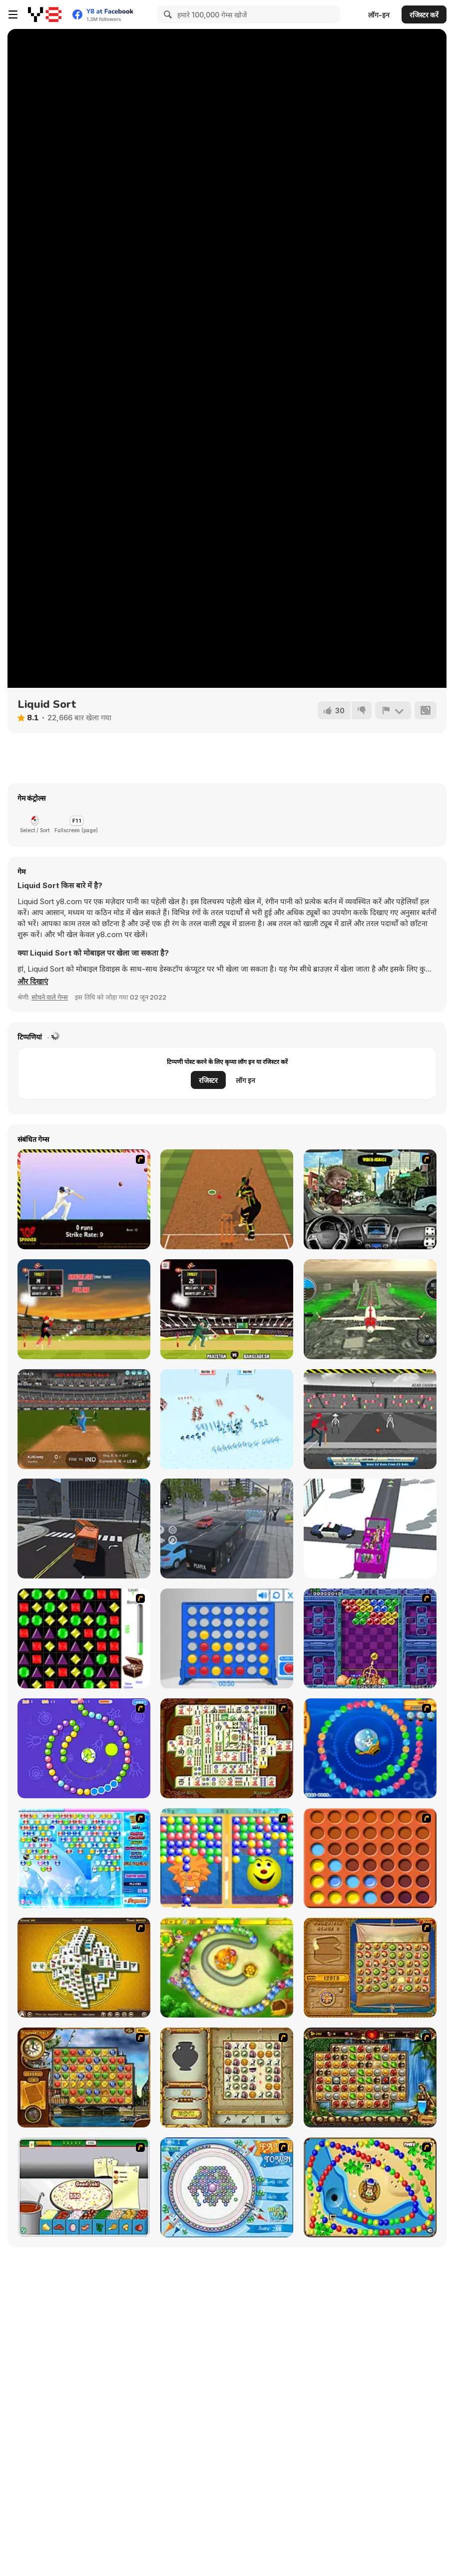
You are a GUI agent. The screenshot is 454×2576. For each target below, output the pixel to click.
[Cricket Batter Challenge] (226, 1199)
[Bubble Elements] (83, 1858)
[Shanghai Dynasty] (226, 1748)
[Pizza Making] (83, 2187)
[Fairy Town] (226, 2187)
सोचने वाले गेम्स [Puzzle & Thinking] (49, 997)
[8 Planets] (83, 1748)
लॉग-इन (379, 14)
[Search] (166, 14)
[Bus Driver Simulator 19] (83, 1528)
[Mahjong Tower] (83, 1968)
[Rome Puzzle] (370, 2077)
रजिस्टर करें (424, 14)
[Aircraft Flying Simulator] (370, 1309)
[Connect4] (370, 1858)
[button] (32, 981)
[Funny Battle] (226, 1419)
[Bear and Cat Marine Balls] (370, 1748)
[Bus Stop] (370, 1528)
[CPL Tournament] (83, 1309)
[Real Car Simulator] (370, 1199)
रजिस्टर (208, 1080)
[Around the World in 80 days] (83, 2077)
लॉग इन (245, 1080)
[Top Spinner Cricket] (83, 1199)
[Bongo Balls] (370, 2187)
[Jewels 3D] (83, 1638)
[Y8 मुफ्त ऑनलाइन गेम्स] (44, 14)
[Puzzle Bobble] (370, 1638)
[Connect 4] (226, 1638)
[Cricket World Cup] (226, 1309)
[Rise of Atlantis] (370, 1968)
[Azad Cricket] (370, 1419)
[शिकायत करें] (393, 710)
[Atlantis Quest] (226, 2077)
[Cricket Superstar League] (83, 1419)
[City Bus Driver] (226, 1528)
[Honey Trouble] (226, 1968)
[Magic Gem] (226, 1858)
